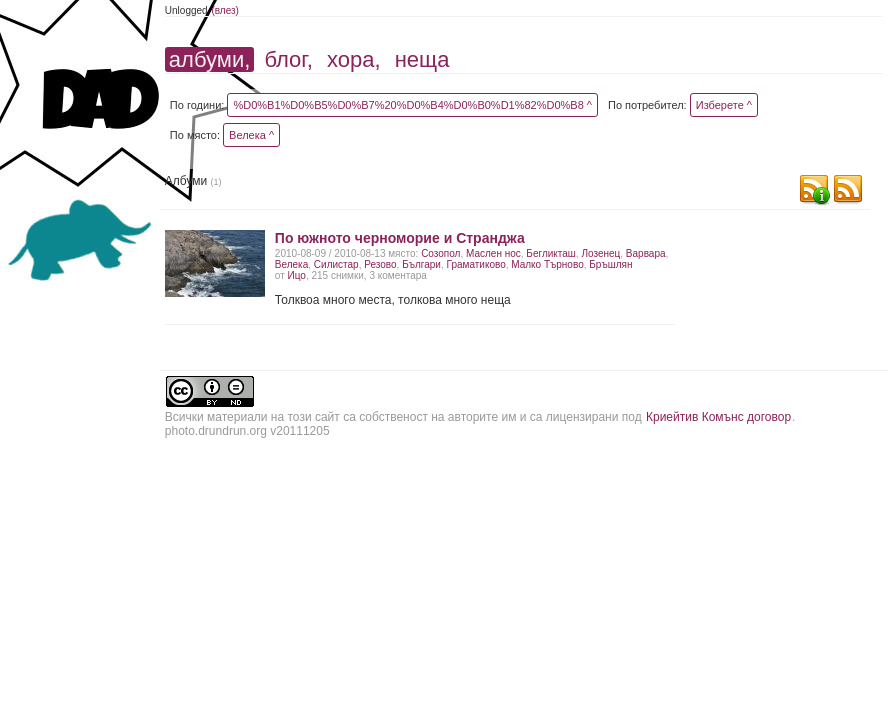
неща (422, 59)
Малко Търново (547, 264)
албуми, (209, 59)
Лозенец (600, 253)
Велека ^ (251, 135)
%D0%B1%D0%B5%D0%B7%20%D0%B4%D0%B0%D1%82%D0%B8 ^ (412, 105)
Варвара (646, 253)
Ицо (297, 275)
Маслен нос (493, 253)
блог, (288, 59)
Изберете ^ (724, 105)
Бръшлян (610, 264)
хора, (354, 59)
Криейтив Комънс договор (718, 417)
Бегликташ (551, 253)
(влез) (225, 10)
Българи (421, 264)
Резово (380, 264)
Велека (291, 264)
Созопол (440, 253)
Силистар (336, 264)
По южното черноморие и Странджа (400, 238)
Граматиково (476, 264)
